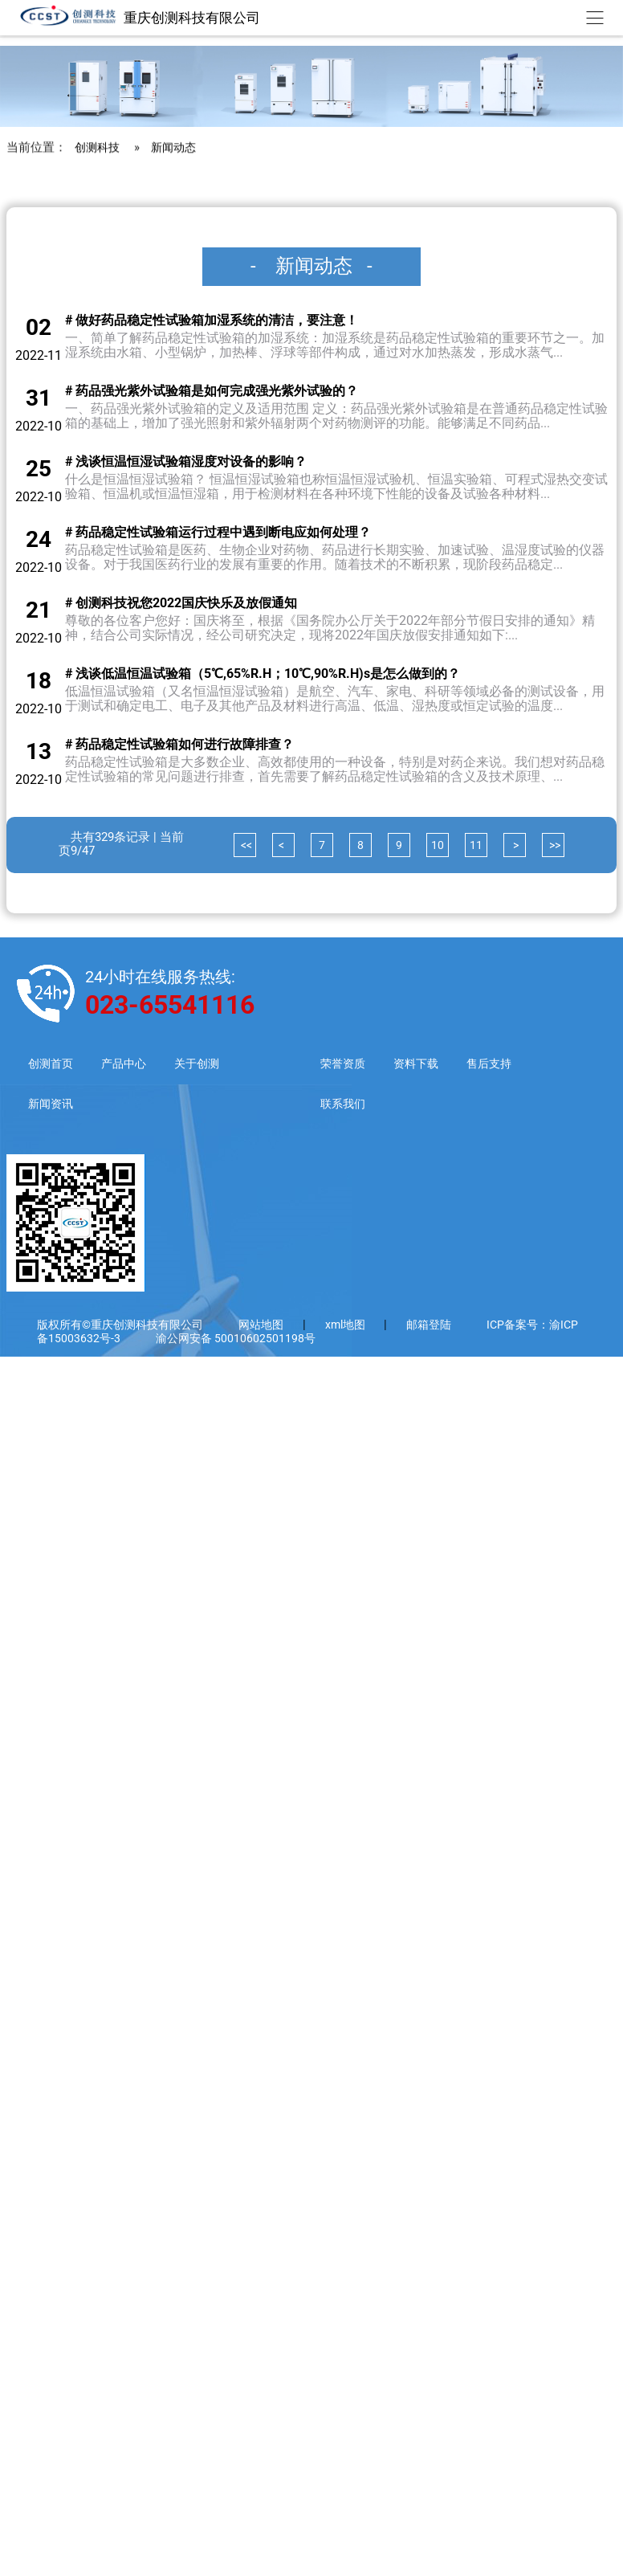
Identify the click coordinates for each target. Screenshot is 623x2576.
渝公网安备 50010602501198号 (236, 1339)
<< (245, 845)
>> (553, 845)
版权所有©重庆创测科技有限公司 (120, 1324)
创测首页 (52, 1064)
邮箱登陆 (428, 1324)
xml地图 (346, 1324)
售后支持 (510, 1064)
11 (476, 845)
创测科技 (99, 391)
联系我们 (357, 1104)
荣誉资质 (357, 1064)
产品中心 (128, 1064)
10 (437, 845)
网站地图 (260, 1324)
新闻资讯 (52, 1104)
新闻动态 (178, 391)
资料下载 (433, 1064)
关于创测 (205, 1064)
